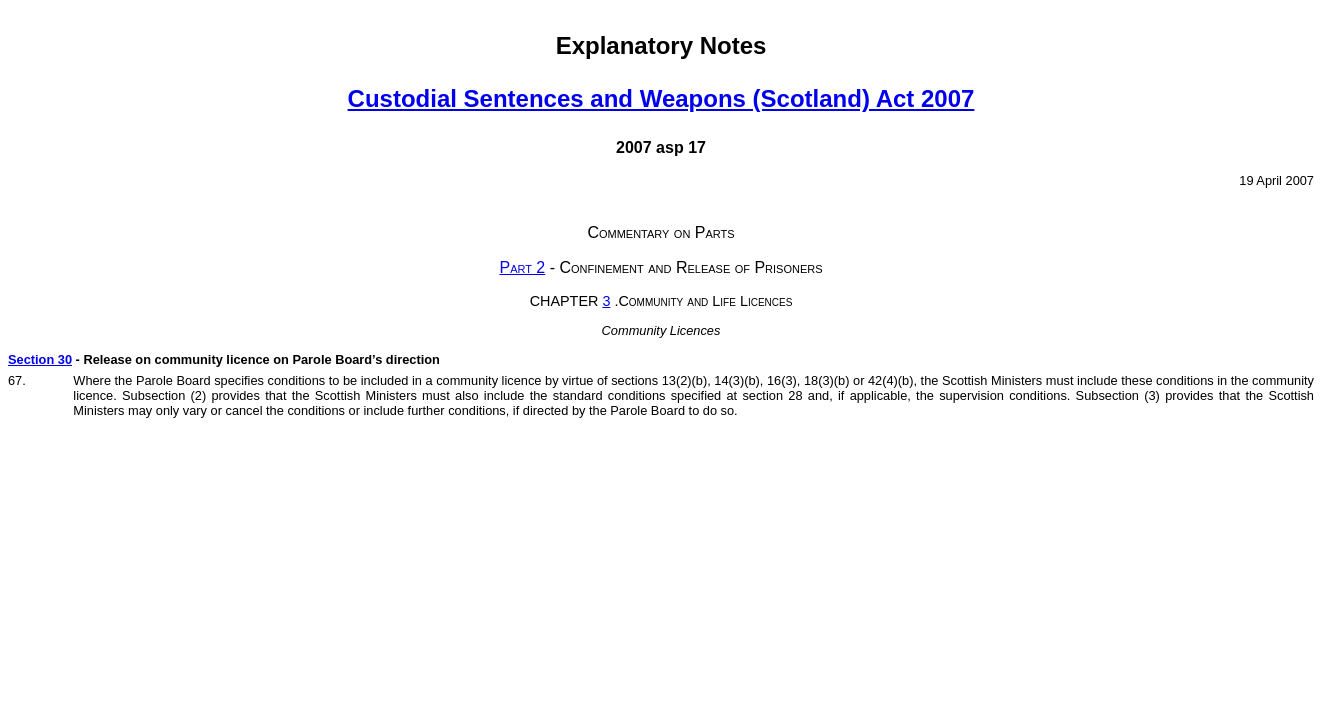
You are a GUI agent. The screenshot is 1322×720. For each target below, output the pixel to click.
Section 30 (40, 359)
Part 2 (522, 267)
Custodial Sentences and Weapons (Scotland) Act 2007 (661, 98)
